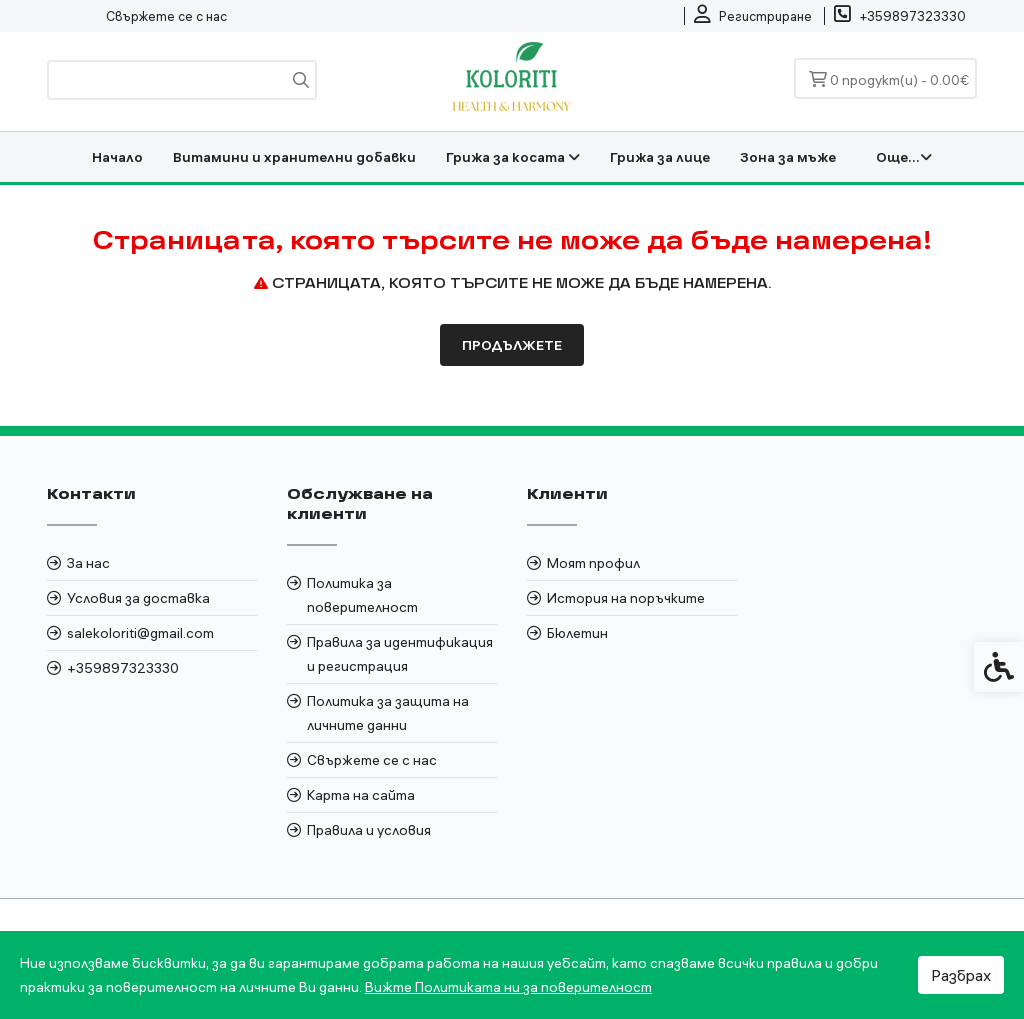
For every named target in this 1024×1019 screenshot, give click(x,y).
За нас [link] (88, 563)
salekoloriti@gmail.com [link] (140, 633)
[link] (753, 16)
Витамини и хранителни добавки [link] (294, 157)
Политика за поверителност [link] (362, 595)
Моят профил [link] (593, 563)
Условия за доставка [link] (138, 598)
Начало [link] (117, 157)
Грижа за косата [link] (513, 157)
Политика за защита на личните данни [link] (388, 713)
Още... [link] (904, 157)
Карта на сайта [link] (361, 795)
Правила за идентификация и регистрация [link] (400, 654)
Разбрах (961, 975)
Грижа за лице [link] (660, 157)
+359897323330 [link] (123, 668)
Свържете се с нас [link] (166, 16)
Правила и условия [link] (369, 830)
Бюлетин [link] (577, 633)
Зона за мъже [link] (788, 157)
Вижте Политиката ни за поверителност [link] (508, 987)
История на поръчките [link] (626, 598)
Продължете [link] (512, 345)
